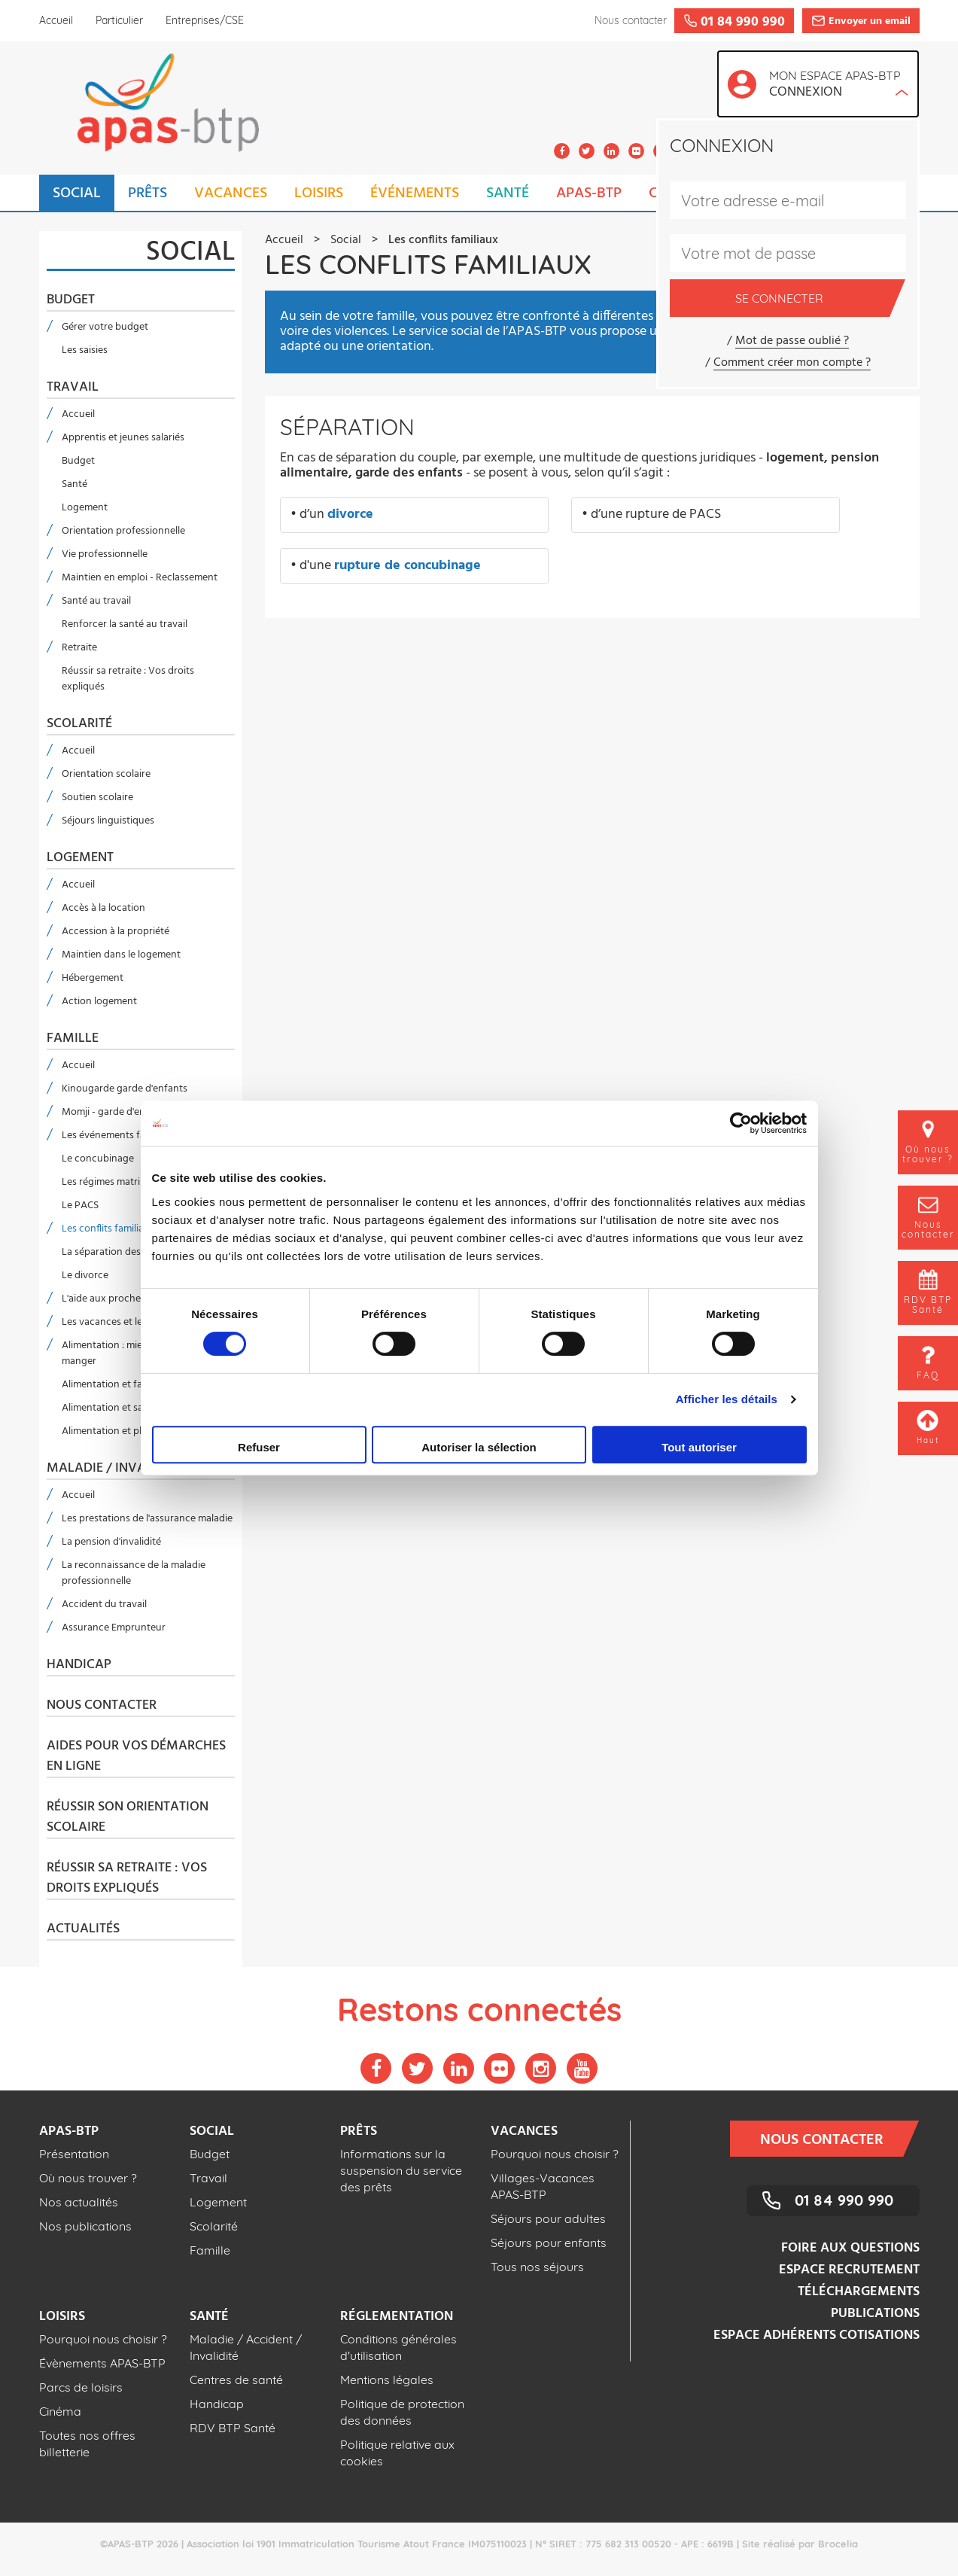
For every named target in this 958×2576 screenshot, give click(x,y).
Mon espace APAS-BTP (838, 85)
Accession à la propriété (115, 931)
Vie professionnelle (105, 554)
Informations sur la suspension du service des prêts (401, 2170)
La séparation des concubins (126, 1252)
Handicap (79, 1665)
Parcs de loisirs (81, 2387)
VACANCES (230, 193)
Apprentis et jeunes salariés (123, 438)
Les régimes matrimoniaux (120, 1182)
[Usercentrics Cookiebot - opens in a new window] (741, 1123)
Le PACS (80, 1205)
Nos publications (85, 2225)
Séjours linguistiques (108, 821)
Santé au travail (96, 601)
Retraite (79, 648)
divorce (350, 514)
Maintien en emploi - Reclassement (139, 578)
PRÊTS (147, 193)
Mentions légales (386, 2379)
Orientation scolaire (106, 774)
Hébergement (92, 978)
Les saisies (85, 350)
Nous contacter (102, 1705)
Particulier (119, 20)
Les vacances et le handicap (124, 1322)
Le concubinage (98, 1159)
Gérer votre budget (105, 327)
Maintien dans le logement (121, 955)
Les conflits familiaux (108, 1229)
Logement (85, 508)
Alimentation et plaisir (111, 1431)
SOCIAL (77, 193)
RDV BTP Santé (232, 2427)
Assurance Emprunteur (114, 1628)
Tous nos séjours (537, 2266)
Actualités (83, 1929)
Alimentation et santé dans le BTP (136, 1408)
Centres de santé (236, 2379)
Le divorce (85, 1275)
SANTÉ (507, 193)
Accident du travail (104, 1604)
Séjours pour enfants (549, 2242)
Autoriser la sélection (479, 1447)
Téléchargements (859, 2292)
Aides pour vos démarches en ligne (136, 1756)
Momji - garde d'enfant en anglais (136, 1112)
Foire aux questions (850, 2248)
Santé (74, 484)
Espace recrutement (849, 2270)
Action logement (99, 1001)
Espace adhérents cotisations (816, 2335)
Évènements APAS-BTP (102, 2362)
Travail (73, 387)
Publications (875, 2314)
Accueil (56, 20)
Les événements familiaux (119, 1135)
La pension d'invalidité (111, 1542)
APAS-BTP (589, 193)
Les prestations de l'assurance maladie (147, 1519)
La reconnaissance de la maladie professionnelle (133, 1573)
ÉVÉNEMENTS (414, 193)
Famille (73, 1038)
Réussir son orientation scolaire (127, 1817)
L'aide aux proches (103, 1299)
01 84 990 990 (844, 2200)
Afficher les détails (726, 1399)
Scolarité (79, 724)
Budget (71, 300)
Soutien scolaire (97, 797)
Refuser (259, 1447)
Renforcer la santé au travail (124, 624)
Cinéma (60, 2411)
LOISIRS (318, 193)
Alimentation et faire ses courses (135, 1385)
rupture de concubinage (407, 566)
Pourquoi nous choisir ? (555, 2153)
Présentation (74, 2153)
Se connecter (812, 298)
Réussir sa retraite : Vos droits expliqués (128, 679)
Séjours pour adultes (548, 2218)
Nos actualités (78, 2201)
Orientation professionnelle (123, 531)
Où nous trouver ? (88, 2177)
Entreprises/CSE (205, 20)
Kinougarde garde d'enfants (124, 1089)
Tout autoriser (699, 1447)
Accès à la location (103, 908)
